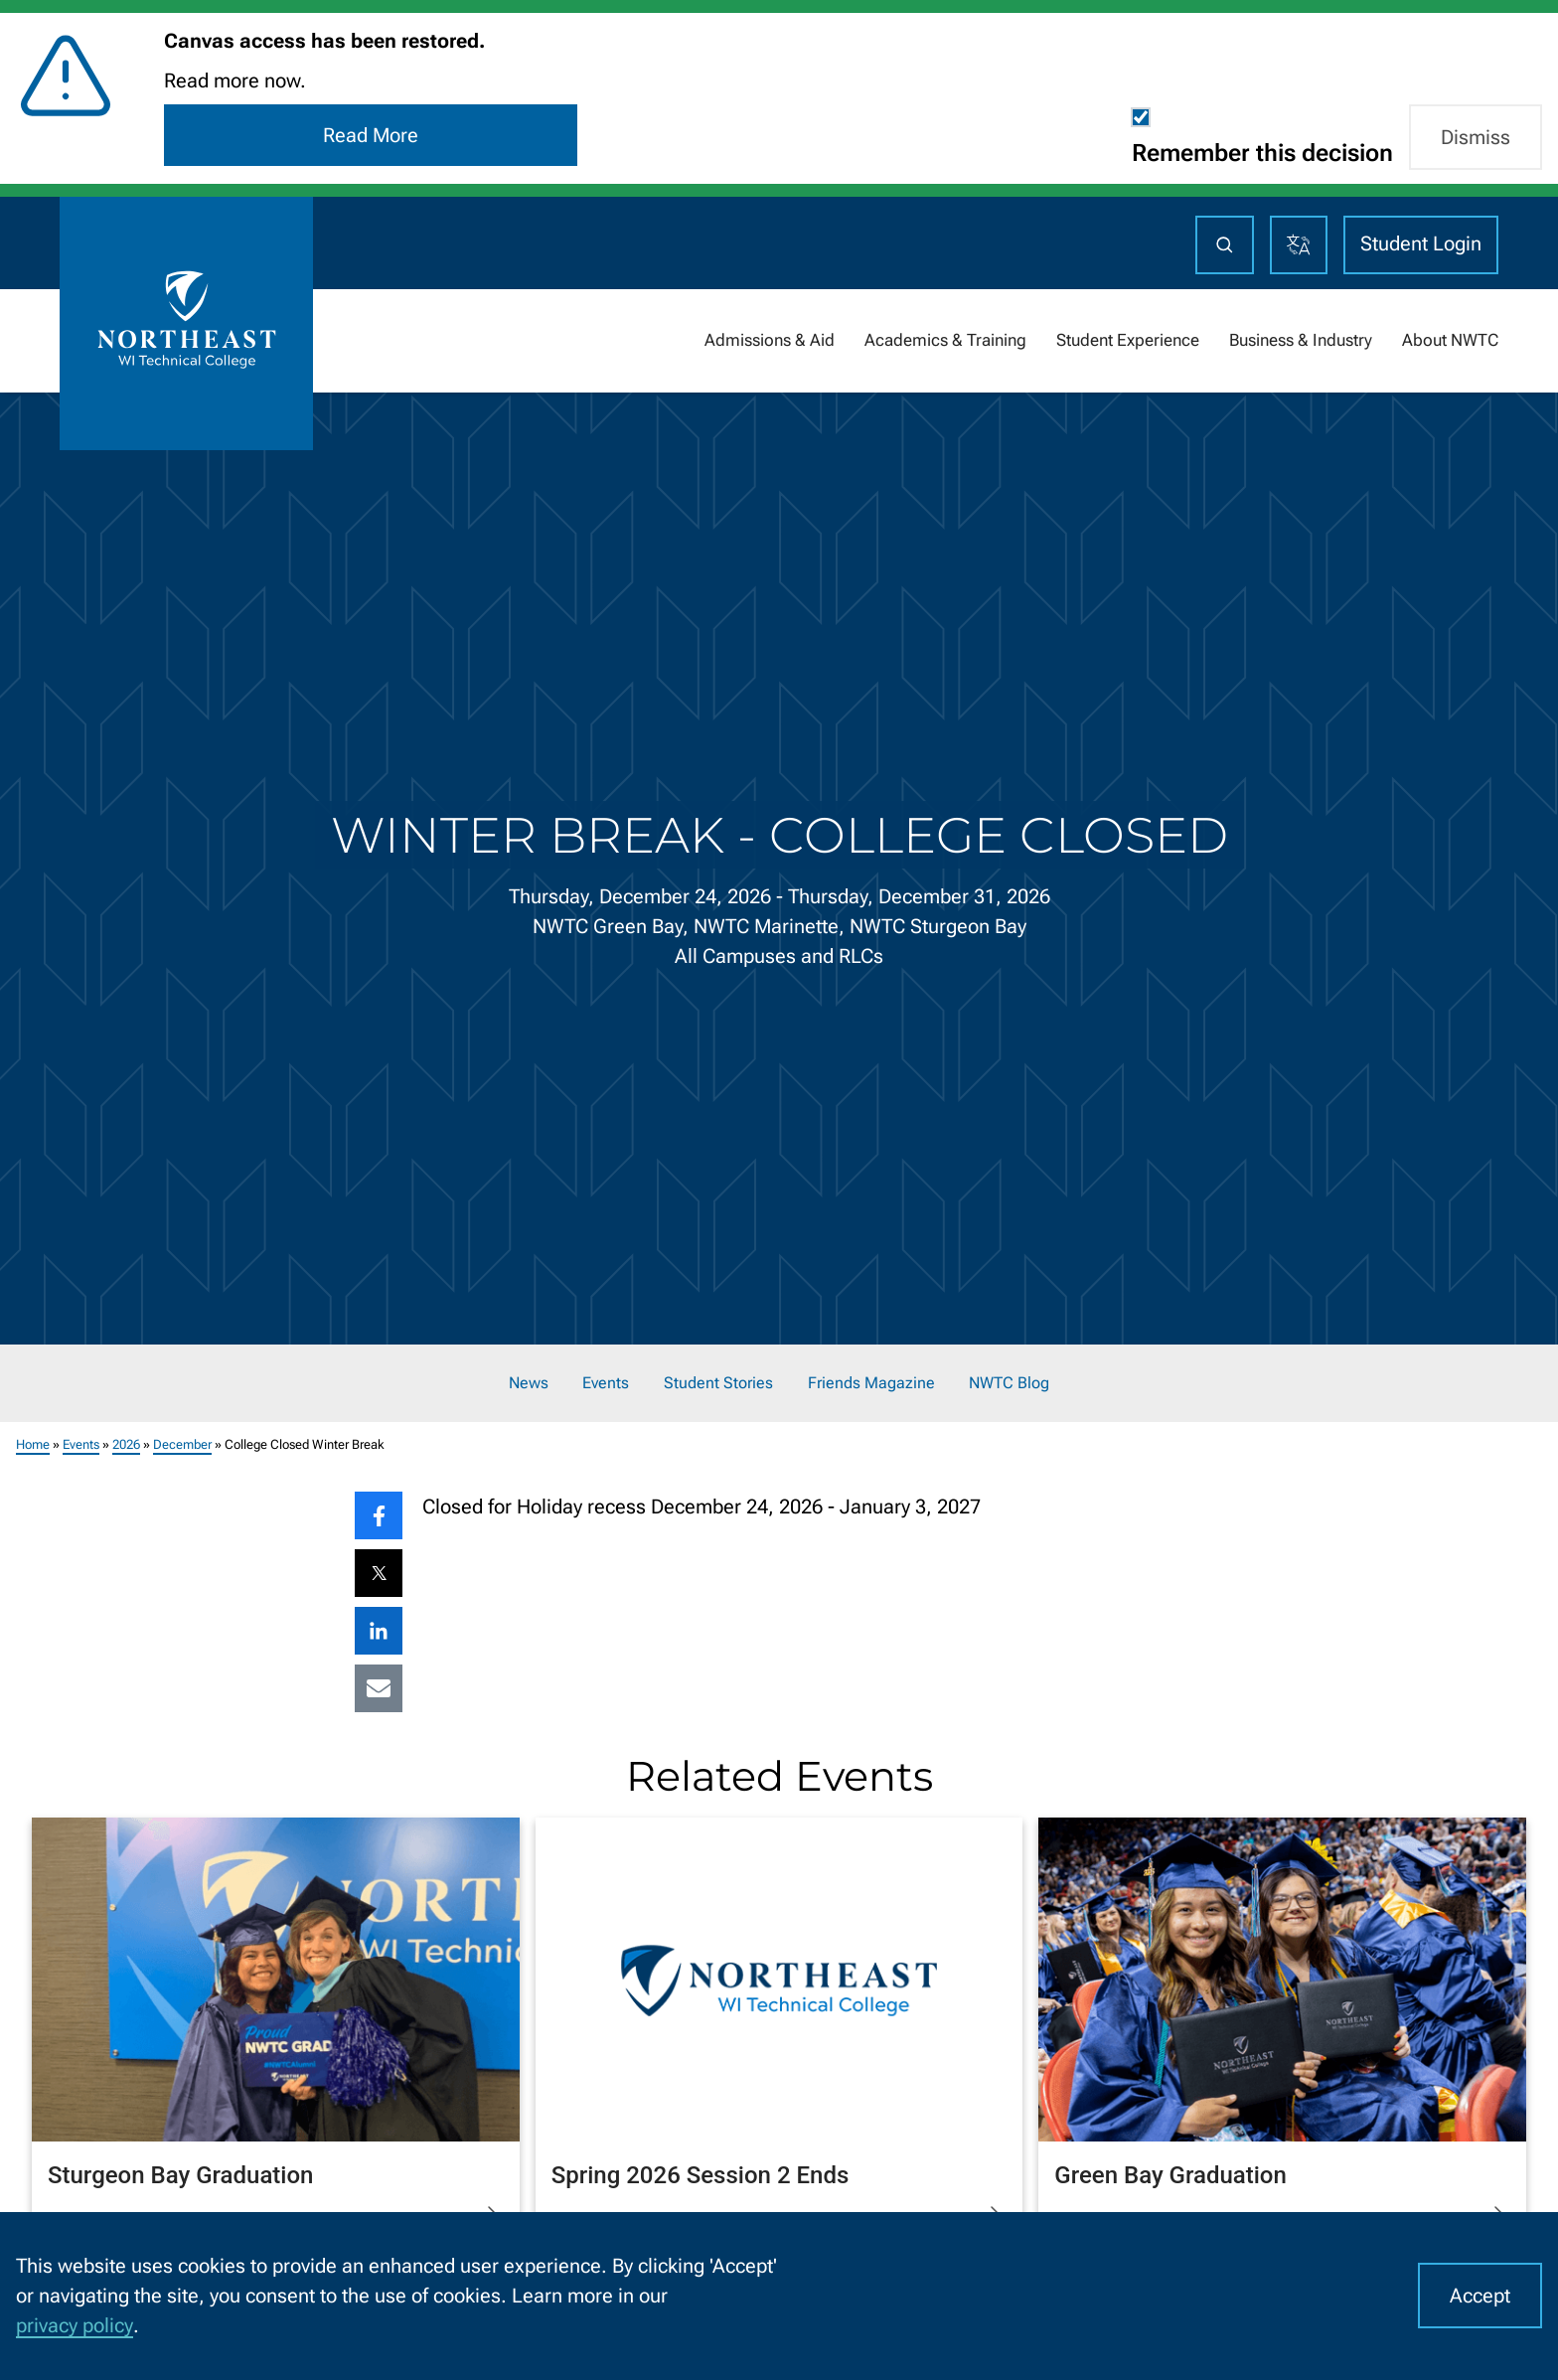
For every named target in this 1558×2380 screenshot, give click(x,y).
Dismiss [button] (1475, 137)
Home (33, 1444)
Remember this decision (1262, 153)
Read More (370, 135)
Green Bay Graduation (1170, 2174)
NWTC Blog (1009, 1383)
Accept (1480, 2295)
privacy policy (74, 2325)
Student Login (1420, 243)
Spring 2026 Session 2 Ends (700, 2174)
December (182, 1444)
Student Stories (718, 1383)
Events (605, 1383)
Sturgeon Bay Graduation (180, 2174)
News (528, 1383)
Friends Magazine (871, 1383)
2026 (126, 1444)
